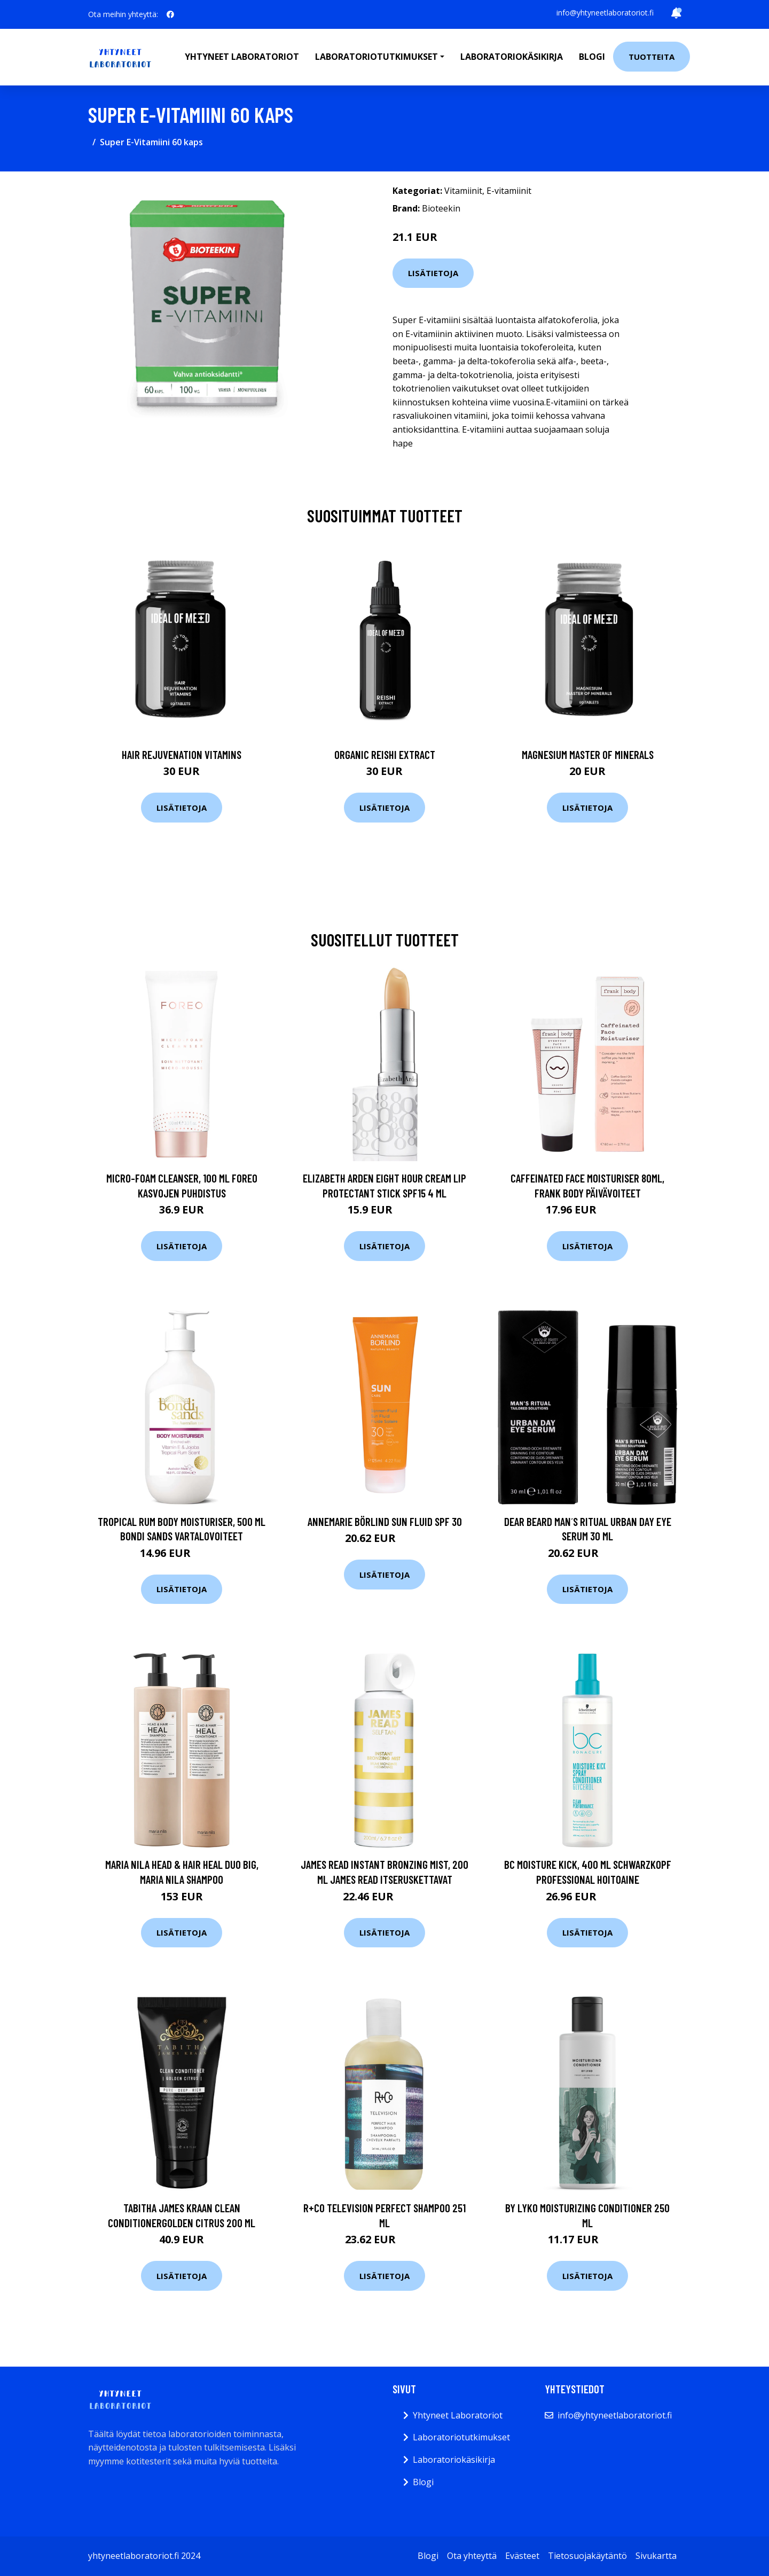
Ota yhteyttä (472, 2556)
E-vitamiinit (508, 191)
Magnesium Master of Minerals (588, 754)
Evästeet (522, 2556)
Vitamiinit (463, 191)
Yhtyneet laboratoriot (242, 56)
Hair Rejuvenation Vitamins (181, 754)
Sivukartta (656, 2556)
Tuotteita (651, 56)
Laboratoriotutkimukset (461, 2437)
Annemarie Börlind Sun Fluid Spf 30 (385, 1521)
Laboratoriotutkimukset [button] (376, 56)
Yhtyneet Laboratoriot (458, 2415)
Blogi (592, 56)
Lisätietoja (433, 273)
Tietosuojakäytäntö (587, 2556)
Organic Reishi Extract (384, 754)
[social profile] (170, 14)
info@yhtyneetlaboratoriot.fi (605, 12)
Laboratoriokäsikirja (511, 56)
